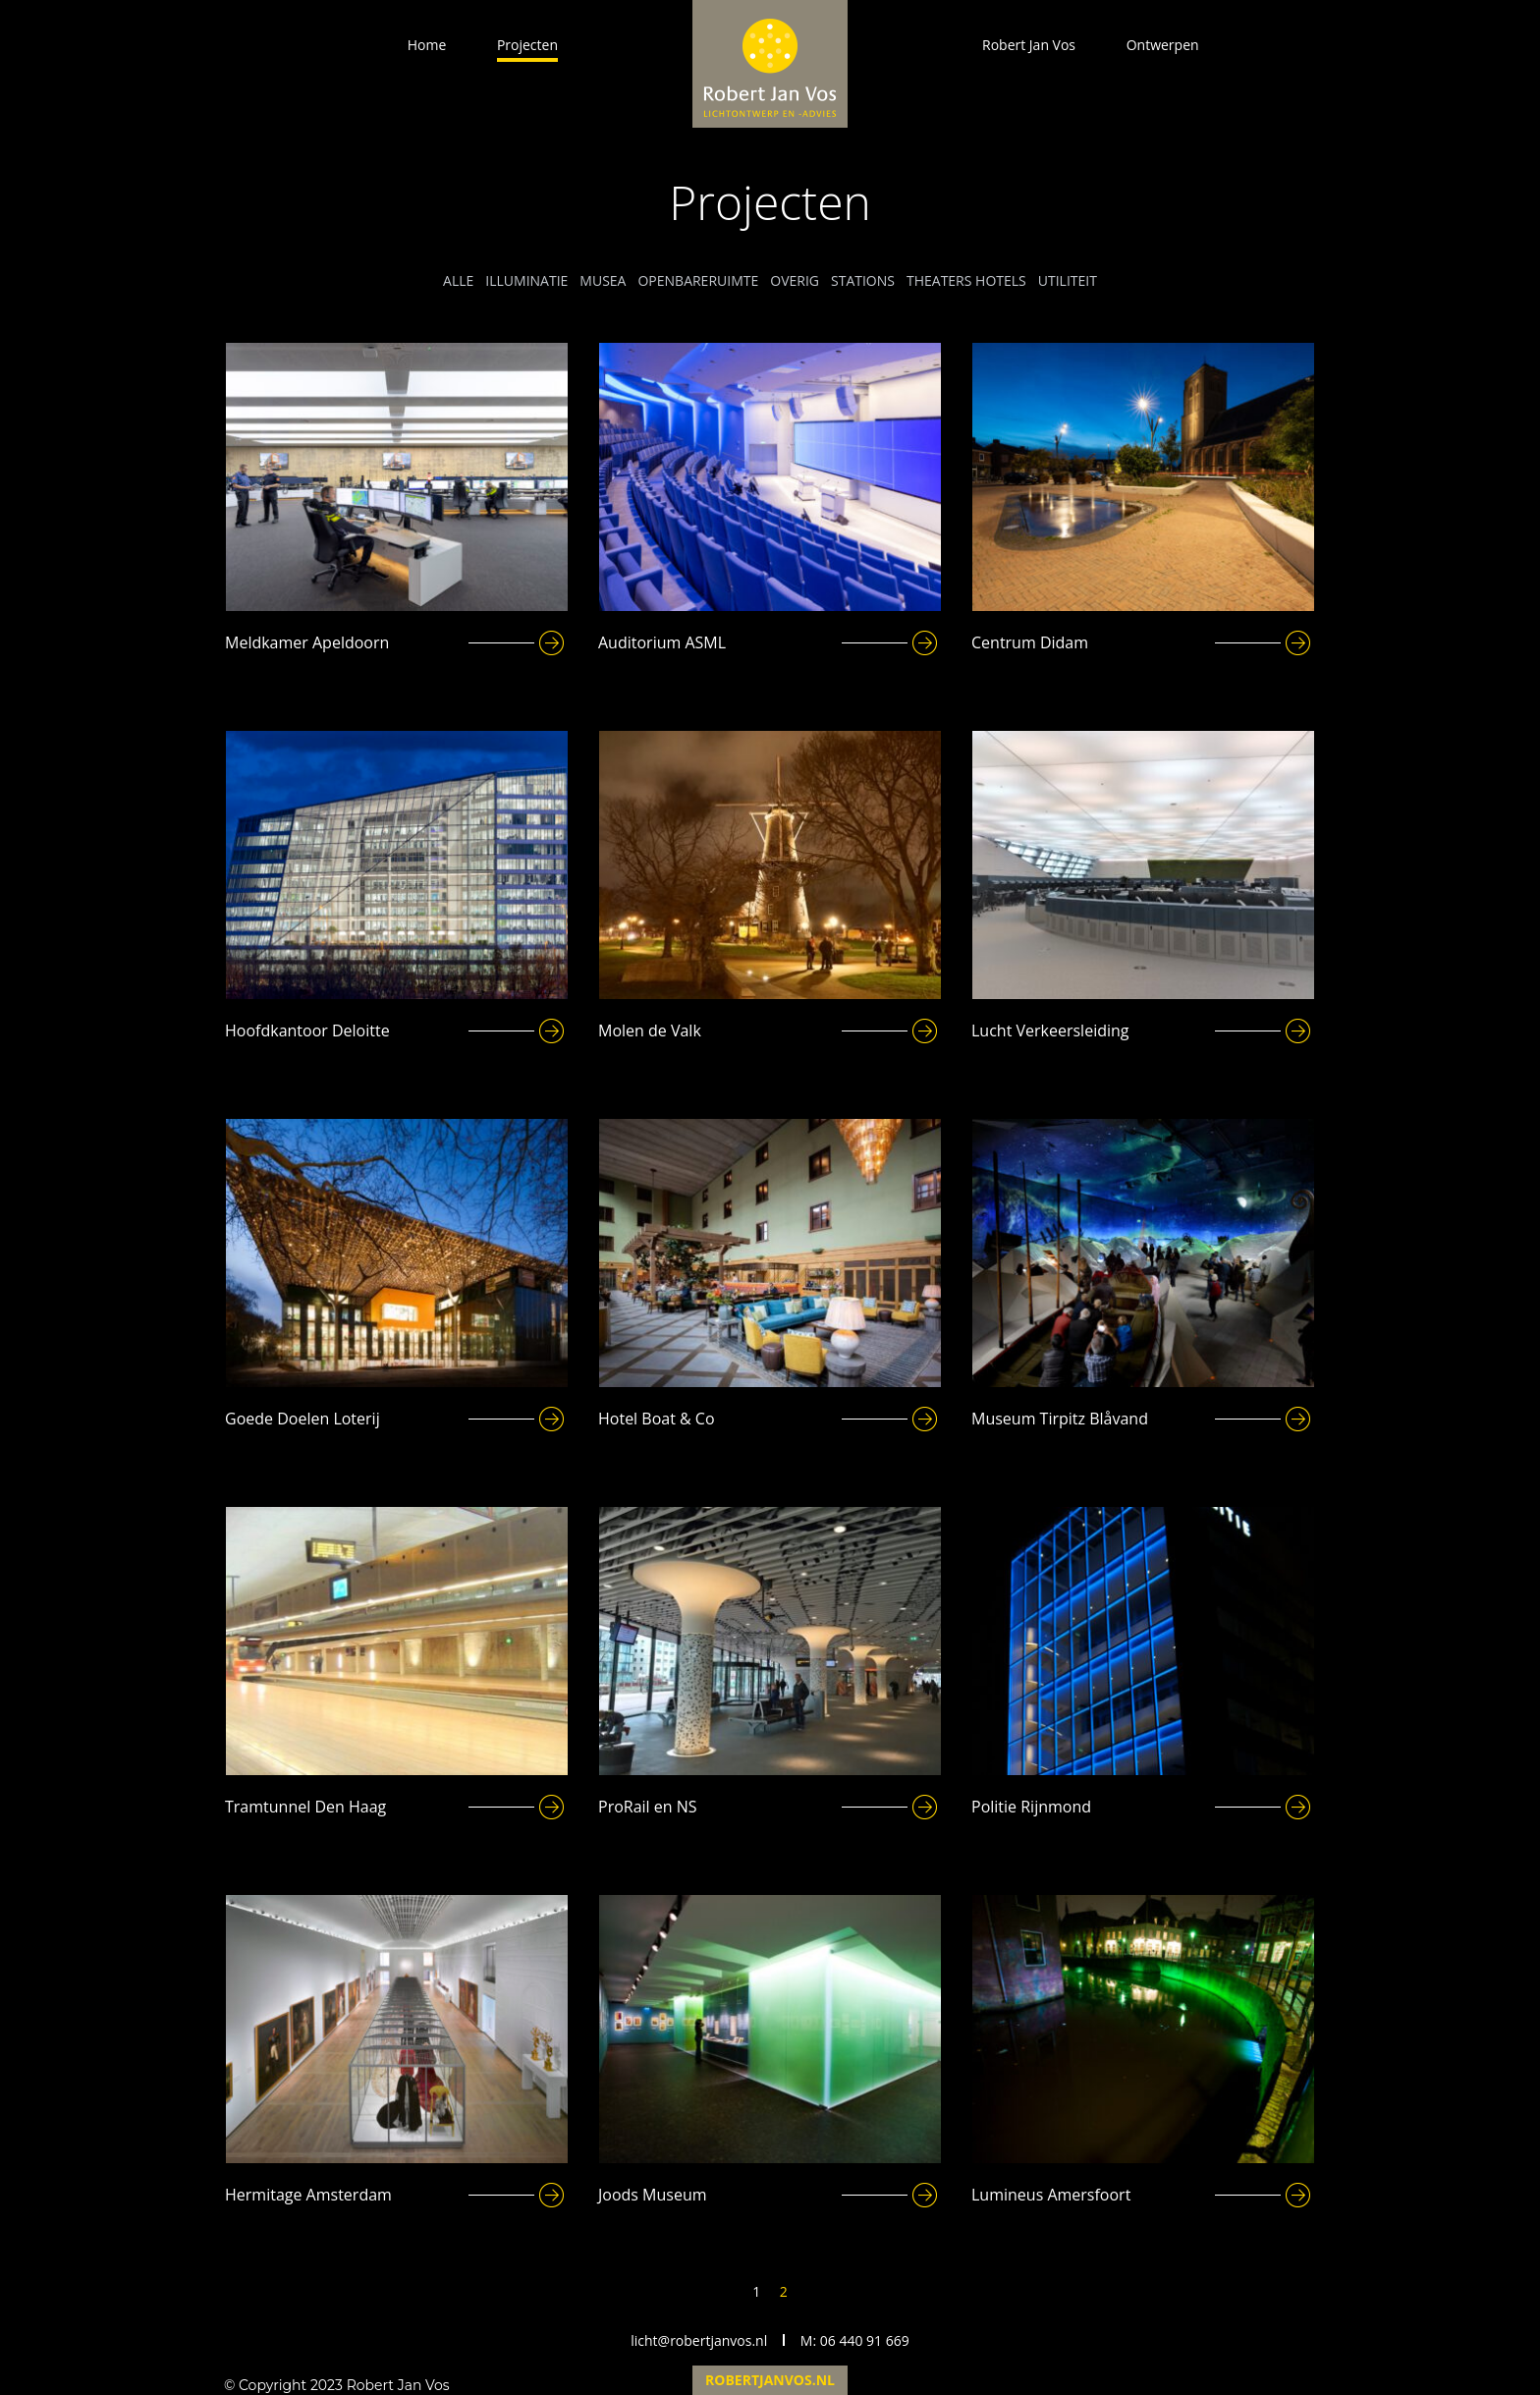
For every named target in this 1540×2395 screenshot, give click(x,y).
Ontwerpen (1163, 44)
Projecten (527, 44)
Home (427, 44)
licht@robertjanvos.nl (699, 2340)
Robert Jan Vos (1028, 44)
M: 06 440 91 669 (854, 2340)
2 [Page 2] (784, 2291)
